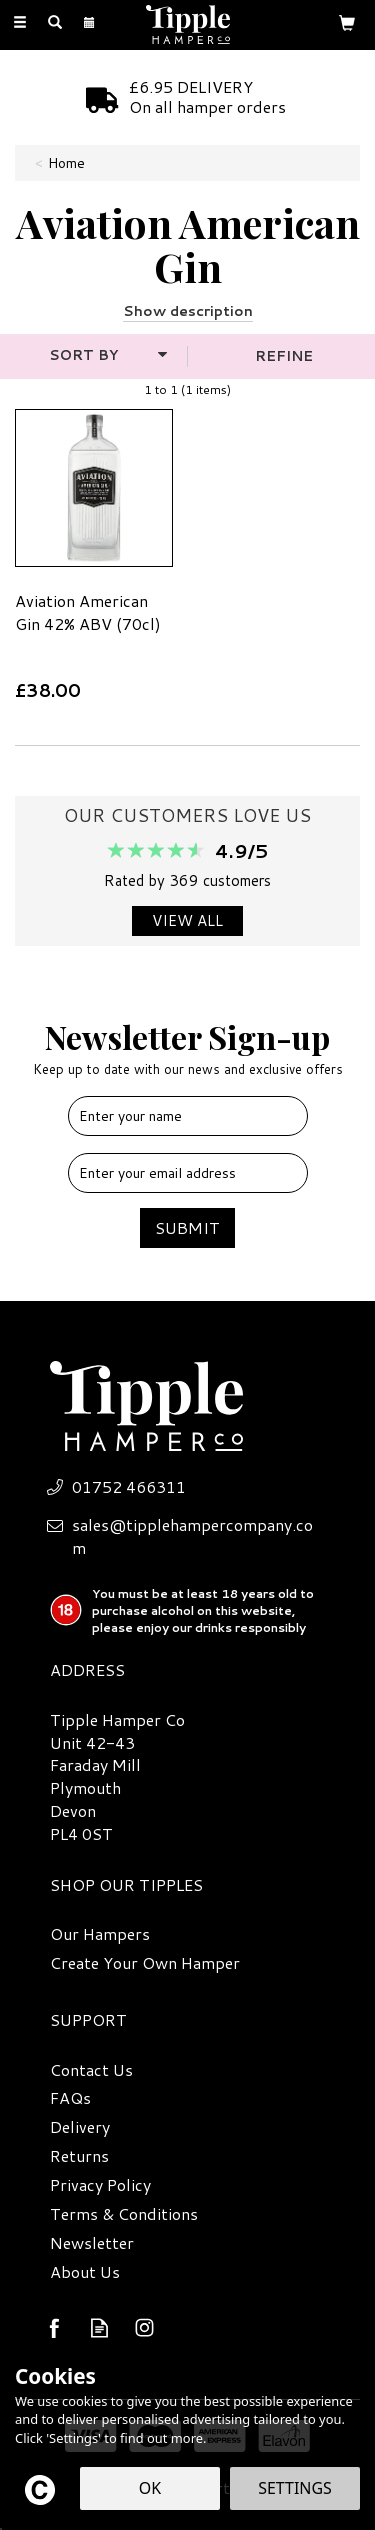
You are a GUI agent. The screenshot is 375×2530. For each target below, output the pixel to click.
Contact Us (91, 2070)
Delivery (80, 2127)
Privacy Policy (100, 2185)
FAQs (70, 2098)
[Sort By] (91, 355)
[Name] (188, 1116)
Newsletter (92, 2243)
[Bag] (347, 22)
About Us (85, 2272)
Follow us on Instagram (144, 2327)
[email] (188, 1173)
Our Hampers (100, 1934)
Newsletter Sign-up (187, 1046)
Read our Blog (99, 2327)
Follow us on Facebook (54, 2327)
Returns (79, 2156)
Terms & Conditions (124, 2214)
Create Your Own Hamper (145, 1963)
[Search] (55, 23)
